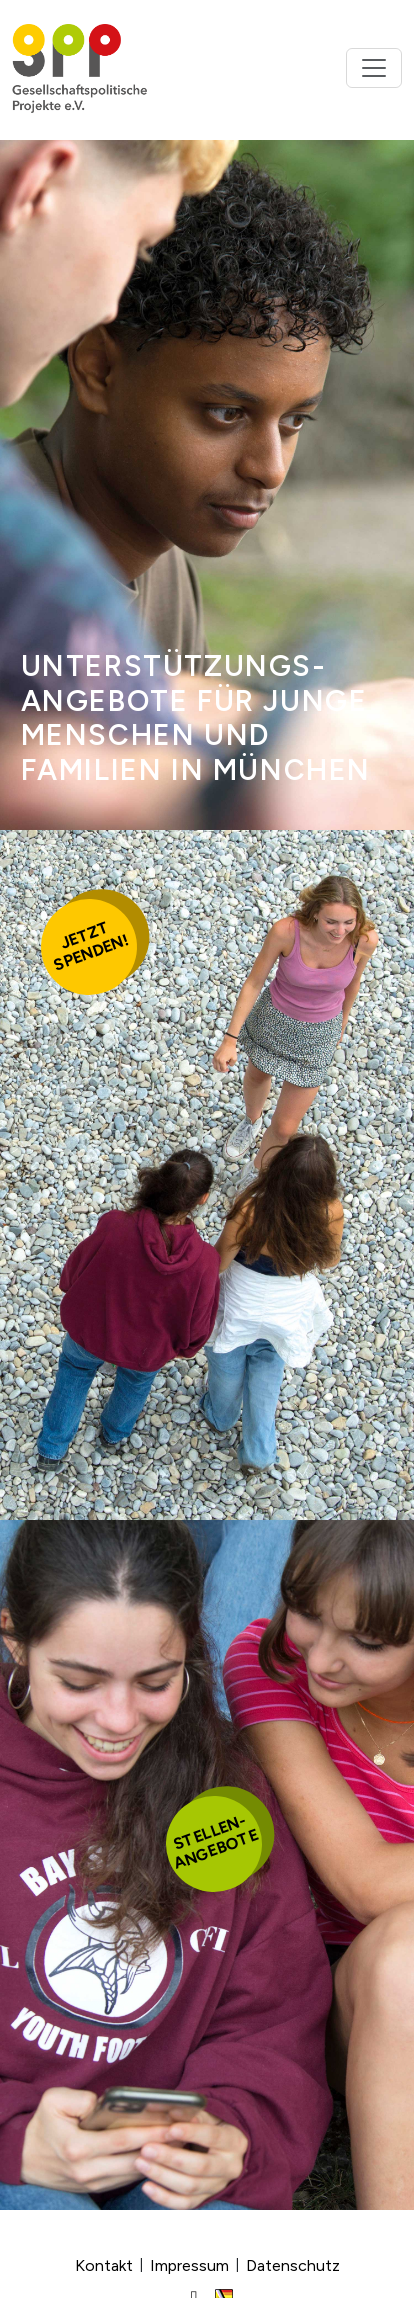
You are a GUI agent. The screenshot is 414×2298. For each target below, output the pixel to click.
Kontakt (104, 2265)
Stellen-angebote (215, 1842)
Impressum (189, 2265)
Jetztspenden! (91, 946)
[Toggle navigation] (374, 68)
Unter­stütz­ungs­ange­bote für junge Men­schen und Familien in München (196, 718)
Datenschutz (293, 2265)
